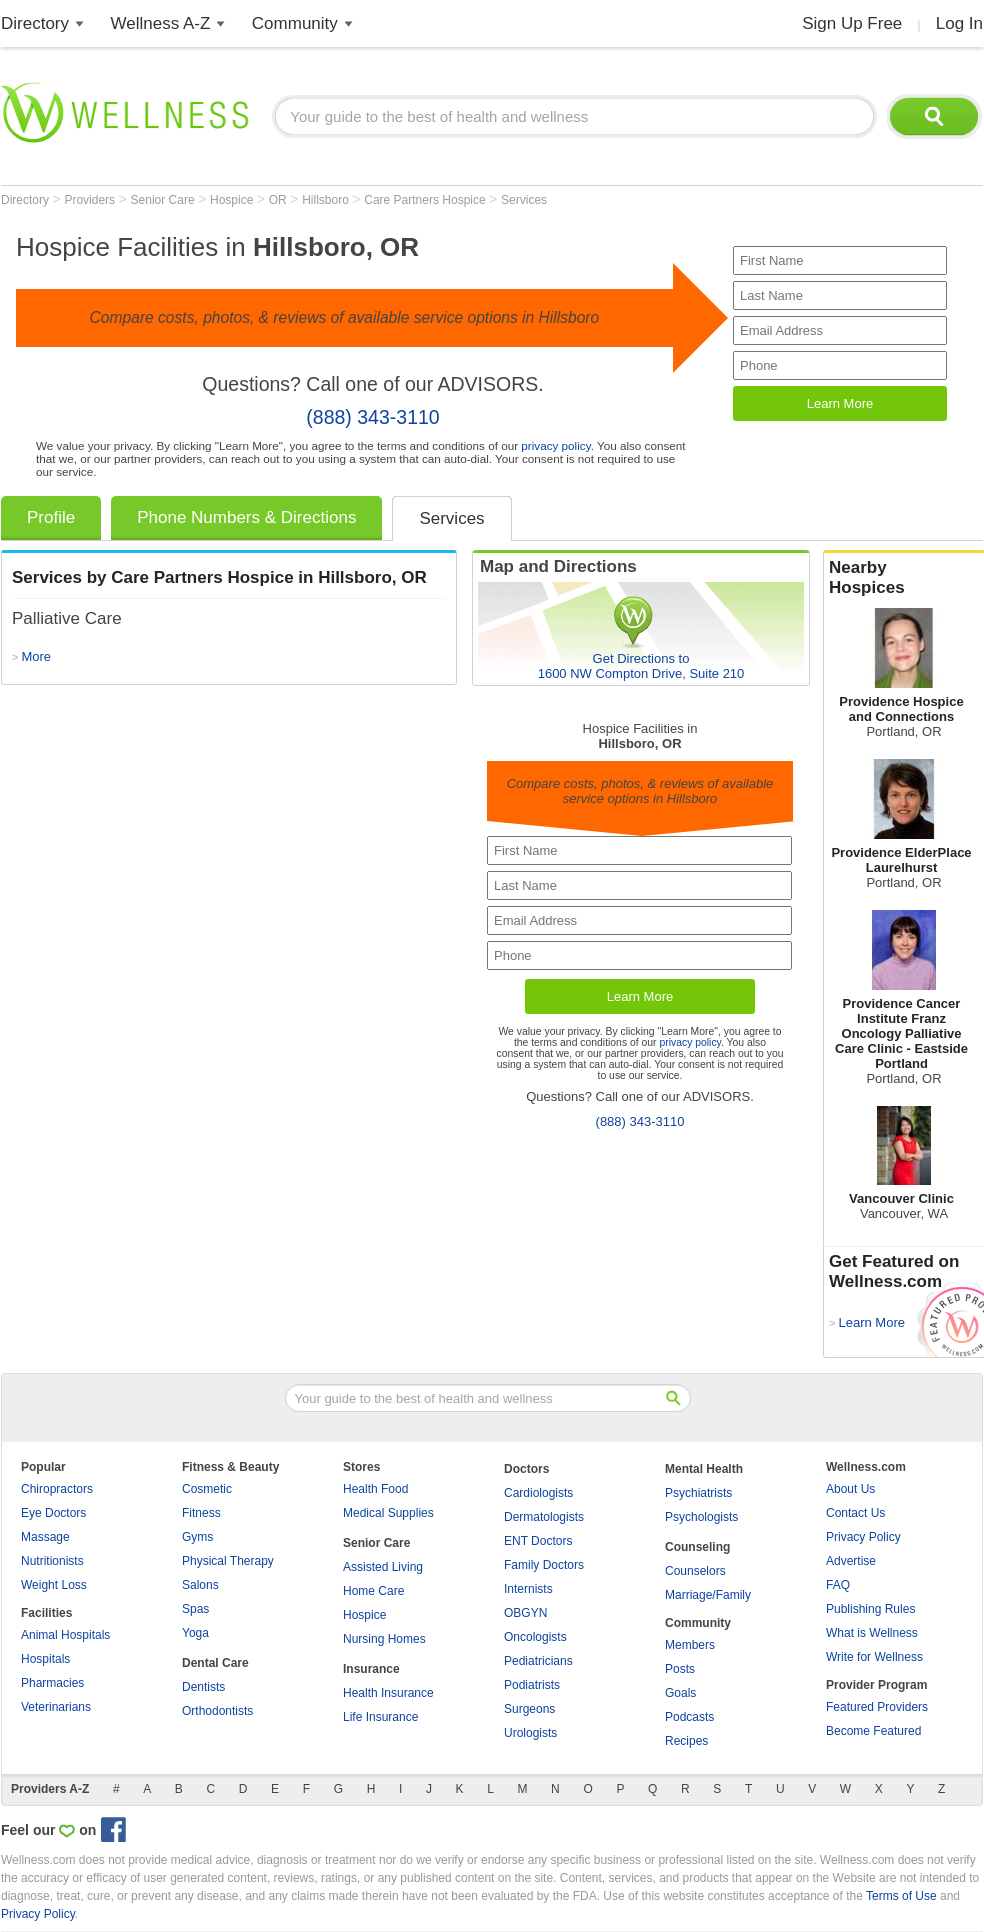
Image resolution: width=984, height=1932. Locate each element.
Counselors (695, 1571)
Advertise (851, 1561)
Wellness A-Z (161, 23)
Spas (195, 1609)
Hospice (233, 200)
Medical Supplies (388, 1513)
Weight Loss (54, 1585)
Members (690, 1645)
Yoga (195, 1633)
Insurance (371, 1669)
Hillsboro (327, 200)
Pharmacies (52, 1683)
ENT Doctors (538, 1541)
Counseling (697, 1547)
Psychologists (701, 1517)
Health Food (375, 1489)
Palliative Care (67, 618)
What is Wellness (872, 1633)
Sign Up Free (852, 23)
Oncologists (535, 1637)
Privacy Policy (863, 1537)
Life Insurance (380, 1717)
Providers (91, 200)
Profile (51, 517)
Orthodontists (217, 1711)
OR (279, 200)
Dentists (203, 1687)
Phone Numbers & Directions (246, 517)
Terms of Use (901, 1896)
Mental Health (704, 1469)
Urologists (530, 1733)
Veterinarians (56, 1707)
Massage (45, 1537)
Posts (680, 1669)
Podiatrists (532, 1685)
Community (295, 23)
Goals (680, 1693)
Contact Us (855, 1513)
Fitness (201, 1513)
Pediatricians (538, 1661)
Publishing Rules (870, 1609)
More (36, 656)
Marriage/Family (708, 1595)
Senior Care (164, 200)
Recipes (686, 1741)
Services (524, 200)
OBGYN (525, 1613)
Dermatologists (544, 1517)
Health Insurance (388, 1693)
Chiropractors (57, 1489)
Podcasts (689, 1717)
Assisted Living (383, 1567)
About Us (850, 1489)
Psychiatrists (698, 1493)
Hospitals (45, 1659)
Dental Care (215, 1663)
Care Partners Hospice (426, 200)
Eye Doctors (53, 1513)
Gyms (197, 1537)
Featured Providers (877, 1707)
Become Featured (873, 1731)
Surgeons (529, 1709)
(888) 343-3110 (372, 417)
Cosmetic (207, 1489)
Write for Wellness (874, 1657)
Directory (35, 23)
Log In (959, 23)
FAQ (838, 1585)
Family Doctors (544, 1565)
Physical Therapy (228, 1561)
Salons (200, 1585)
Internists (528, 1589)
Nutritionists (52, 1561)
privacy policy (555, 445)
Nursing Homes (384, 1639)
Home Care (373, 1591)
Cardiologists (538, 1493)
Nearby (904, 578)
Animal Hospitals (65, 1635)
